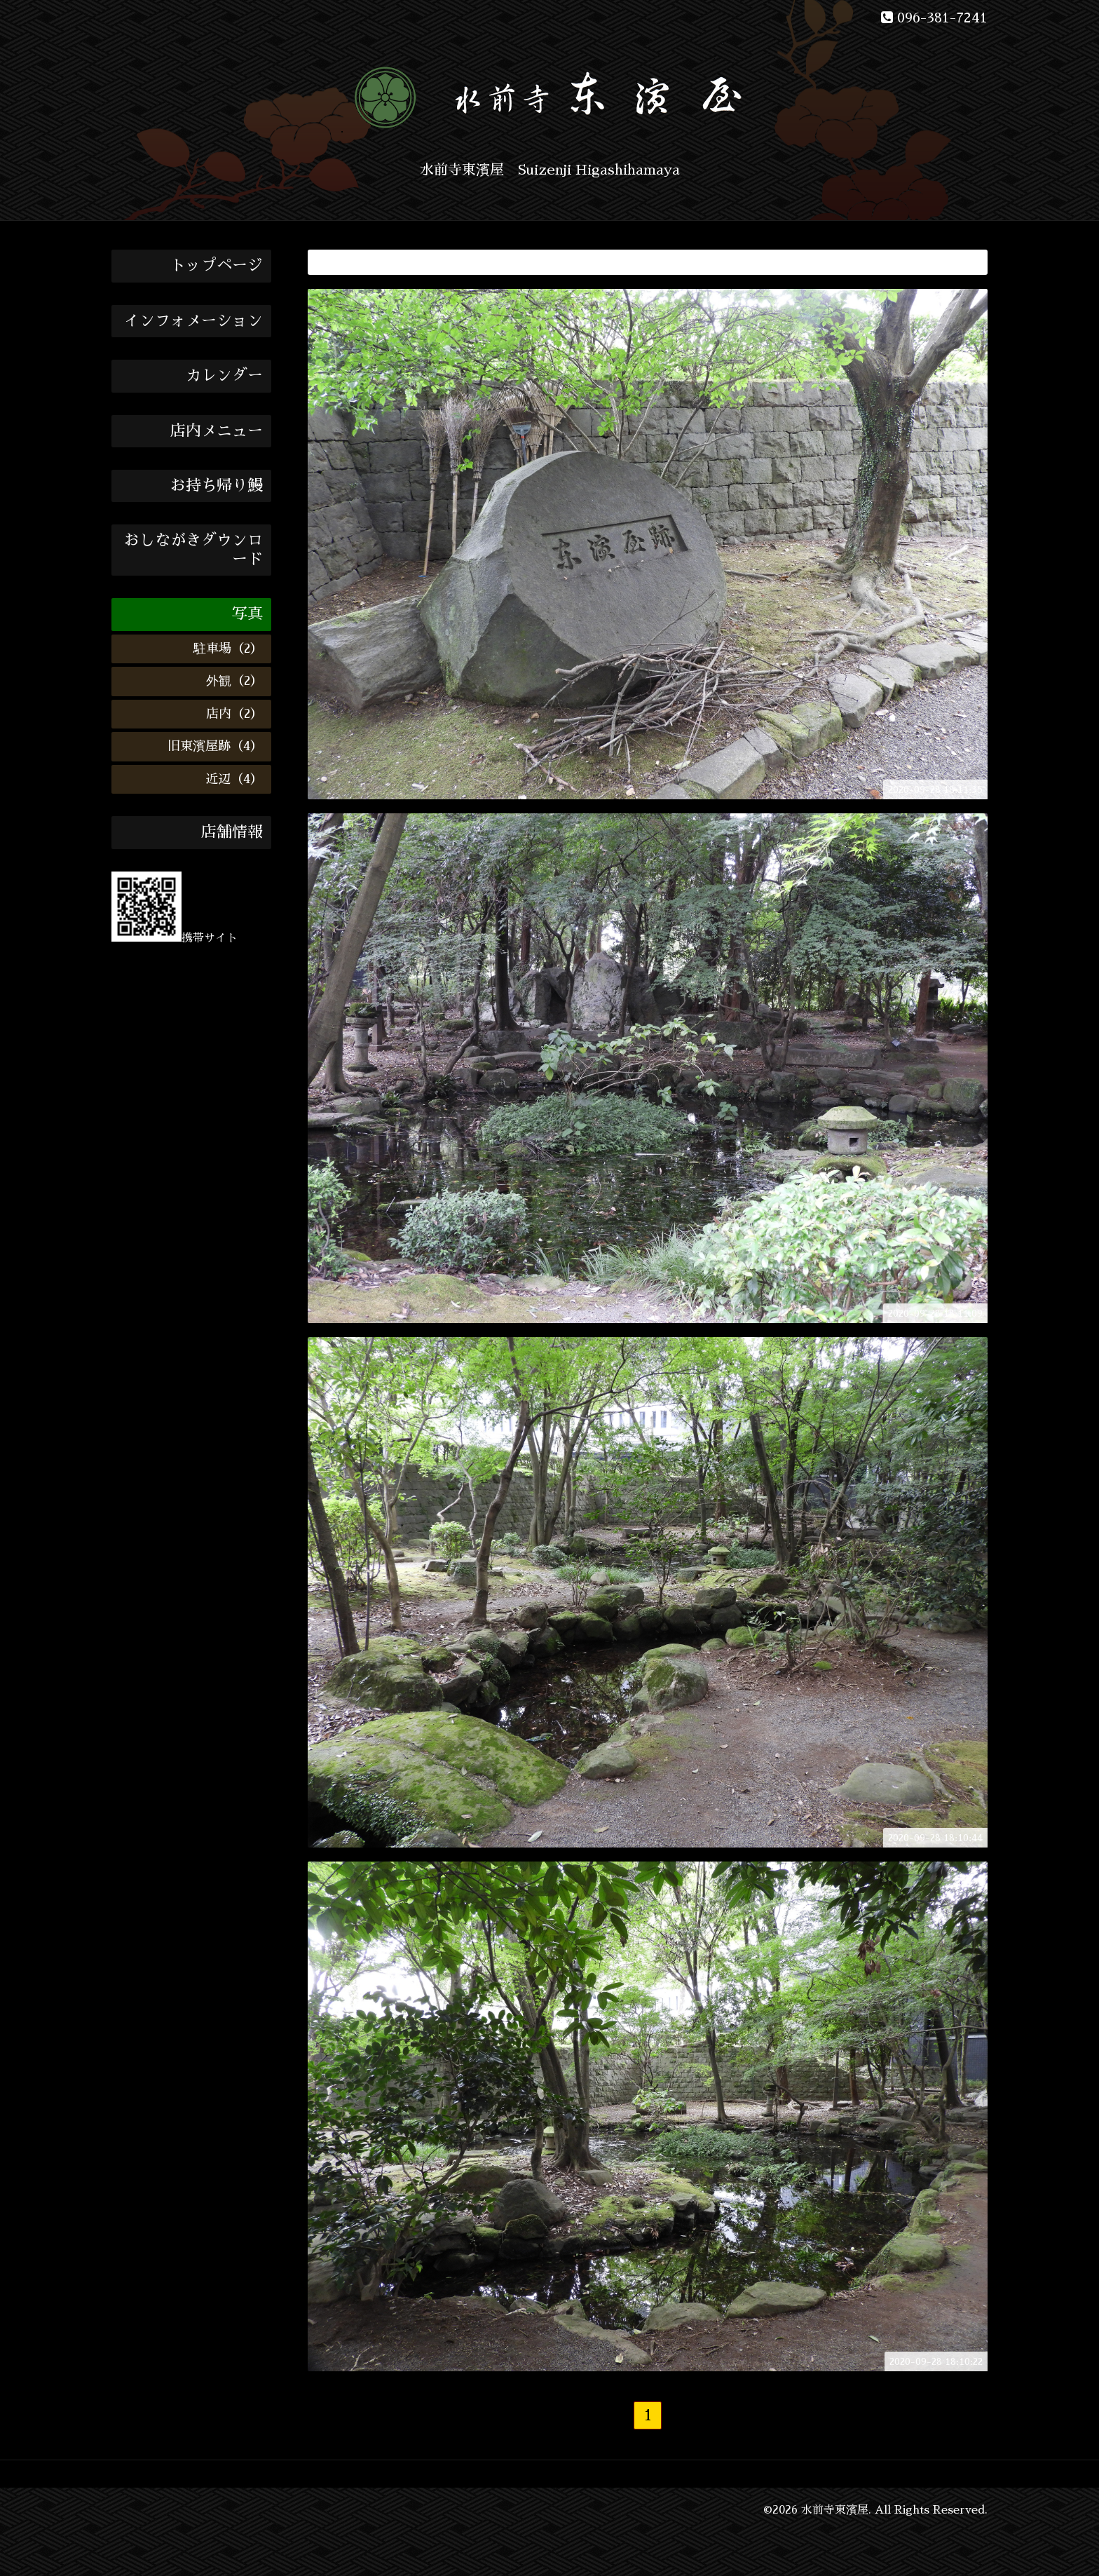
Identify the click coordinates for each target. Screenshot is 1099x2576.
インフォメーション (193, 321)
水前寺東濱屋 (834, 2510)
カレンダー (224, 376)
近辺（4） (234, 779)
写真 (247, 614)
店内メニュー (216, 431)
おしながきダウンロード (193, 550)
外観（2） (234, 680)
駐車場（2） (228, 648)
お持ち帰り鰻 (216, 486)
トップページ (216, 265)
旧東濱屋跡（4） (215, 746)
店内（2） (234, 713)
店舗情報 (232, 832)
